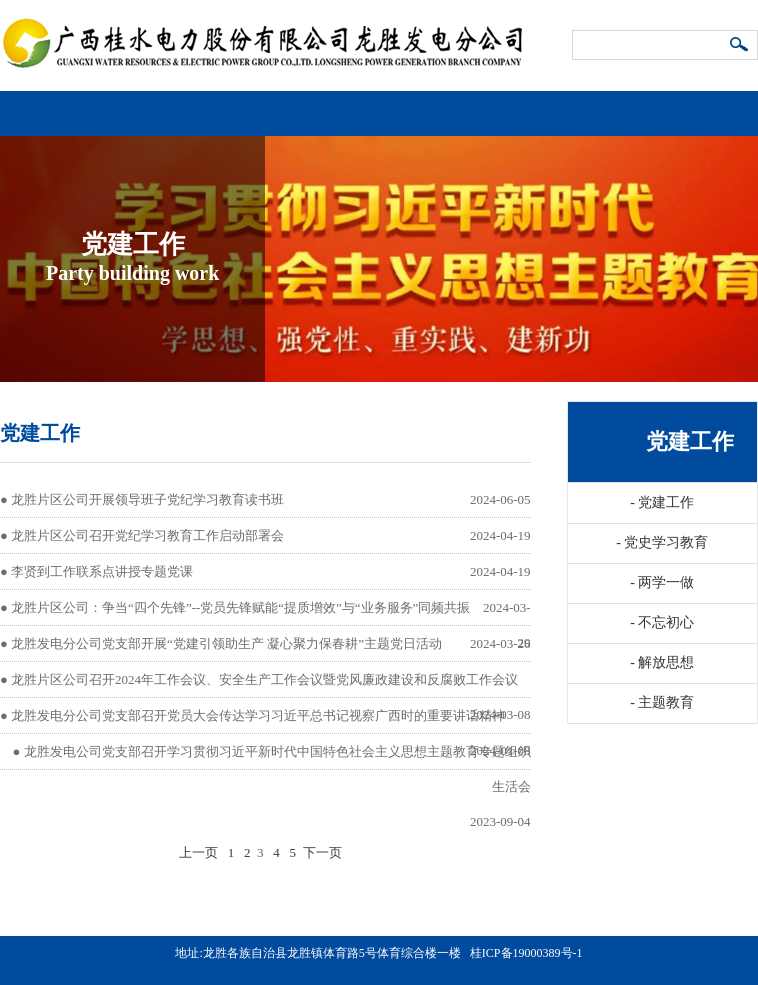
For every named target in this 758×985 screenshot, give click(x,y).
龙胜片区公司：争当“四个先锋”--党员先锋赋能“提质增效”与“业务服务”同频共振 (240, 607)
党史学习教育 (662, 542)
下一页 (322, 852)
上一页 (198, 852)
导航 (738, 105)
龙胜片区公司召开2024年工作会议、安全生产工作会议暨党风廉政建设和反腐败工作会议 (264, 679)
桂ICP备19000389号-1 (526, 953)
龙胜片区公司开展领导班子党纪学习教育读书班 (147, 499)
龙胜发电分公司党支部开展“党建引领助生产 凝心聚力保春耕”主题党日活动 (226, 643)
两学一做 (662, 582)
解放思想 (662, 662)
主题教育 (662, 702)
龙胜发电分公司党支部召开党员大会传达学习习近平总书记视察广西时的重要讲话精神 (258, 715)
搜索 (740, 46)
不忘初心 (662, 622)
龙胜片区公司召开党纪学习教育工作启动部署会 (147, 535)
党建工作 (662, 502)
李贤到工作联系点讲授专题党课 (102, 571)
